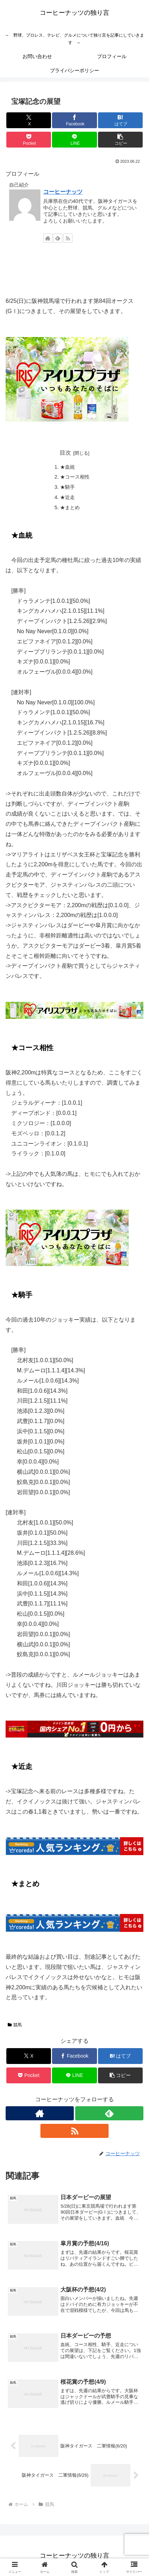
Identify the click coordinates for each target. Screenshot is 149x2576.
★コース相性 (75, 477)
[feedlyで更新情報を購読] (57, 238)
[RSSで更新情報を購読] (67, 238)
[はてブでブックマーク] (120, 120)
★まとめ (70, 507)
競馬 (15, 2024)
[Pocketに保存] (28, 140)
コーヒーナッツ (63, 192)
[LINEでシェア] (74, 140)
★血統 (67, 467)
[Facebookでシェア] (74, 120)
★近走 (67, 497)
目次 (65, 453)
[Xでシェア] (28, 120)
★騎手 (67, 487)
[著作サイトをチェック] (47, 238)
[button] (120, 140)
